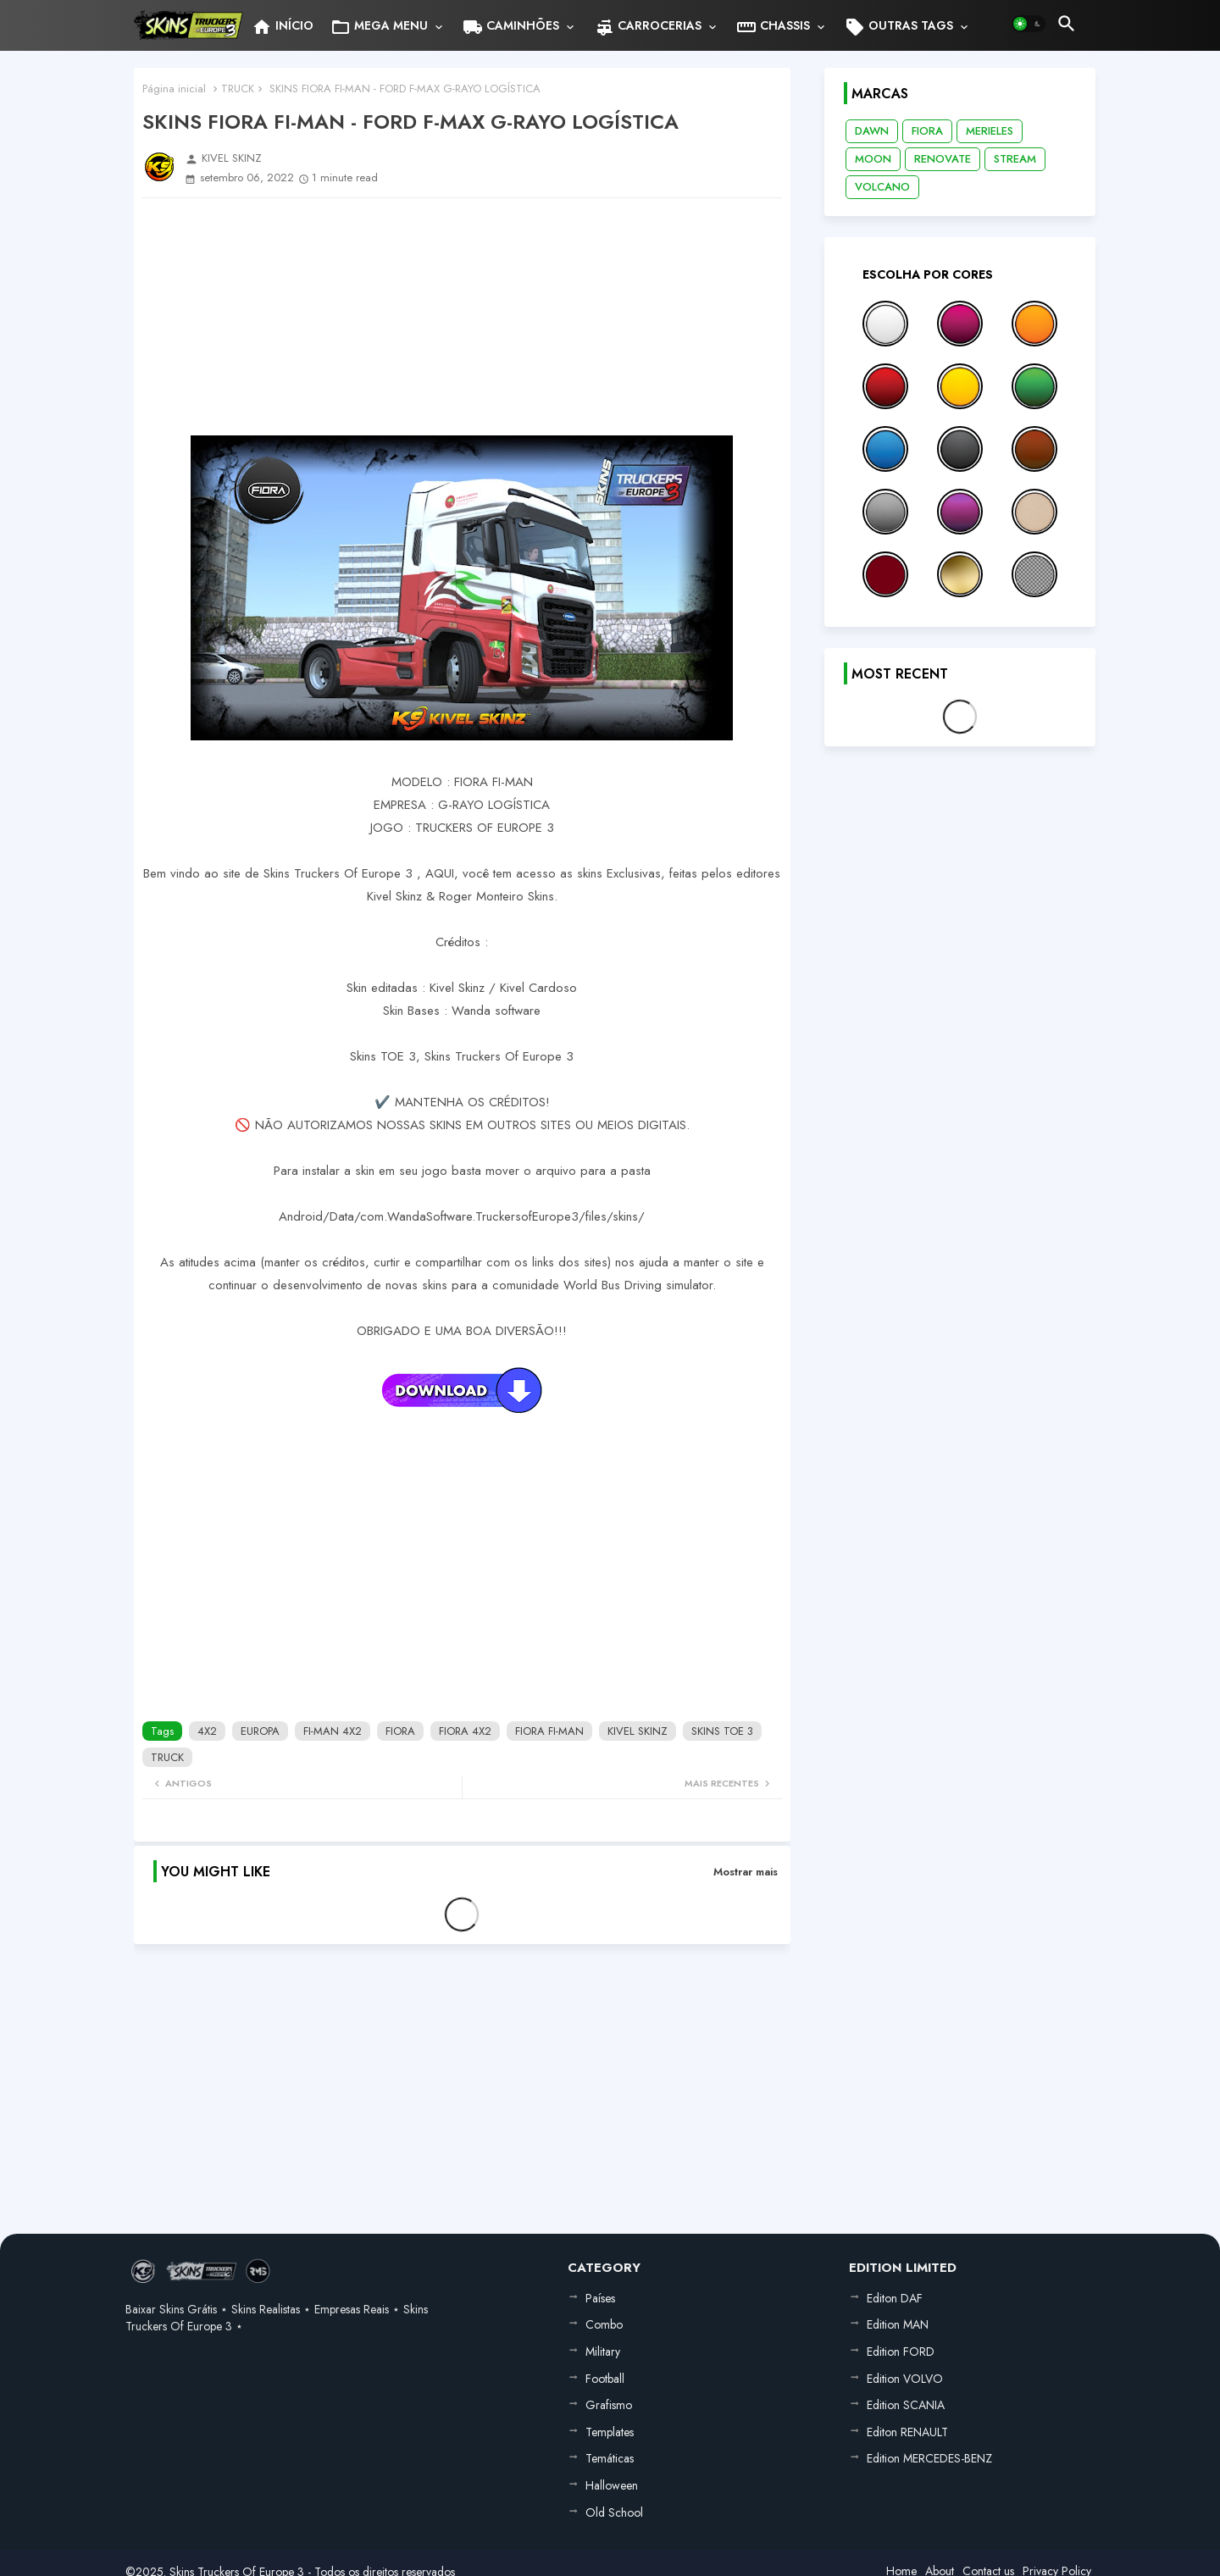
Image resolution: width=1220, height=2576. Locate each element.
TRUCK (237, 88)
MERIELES (989, 131)
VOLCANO (882, 187)
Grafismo (608, 2404)
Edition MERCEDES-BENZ (929, 2458)
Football (604, 2378)
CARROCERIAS (648, 27)
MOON (873, 159)
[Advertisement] (462, 316)
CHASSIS (773, 27)
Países (600, 2298)
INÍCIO (282, 27)
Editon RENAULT (907, 2432)
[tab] (282, 25)
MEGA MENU (379, 27)
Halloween (611, 2485)
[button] (1028, 23)
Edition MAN (898, 2324)
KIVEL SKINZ (637, 1731)
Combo (604, 2324)
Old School (614, 2512)
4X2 (207, 1731)
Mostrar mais (745, 1872)
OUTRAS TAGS (899, 27)
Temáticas (609, 2458)
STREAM (1015, 159)
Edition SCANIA (906, 2404)
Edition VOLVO (905, 2378)
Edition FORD (900, 2351)
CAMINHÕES (511, 27)
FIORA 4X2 (465, 1731)
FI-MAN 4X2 (332, 1731)
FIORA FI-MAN (549, 1731)
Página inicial (174, 88)
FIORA (400, 1731)
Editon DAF (895, 2298)
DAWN (872, 131)
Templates (609, 2432)
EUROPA (260, 1731)
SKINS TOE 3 (722, 1731)
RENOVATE (942, 159)
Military (602, 2351)
